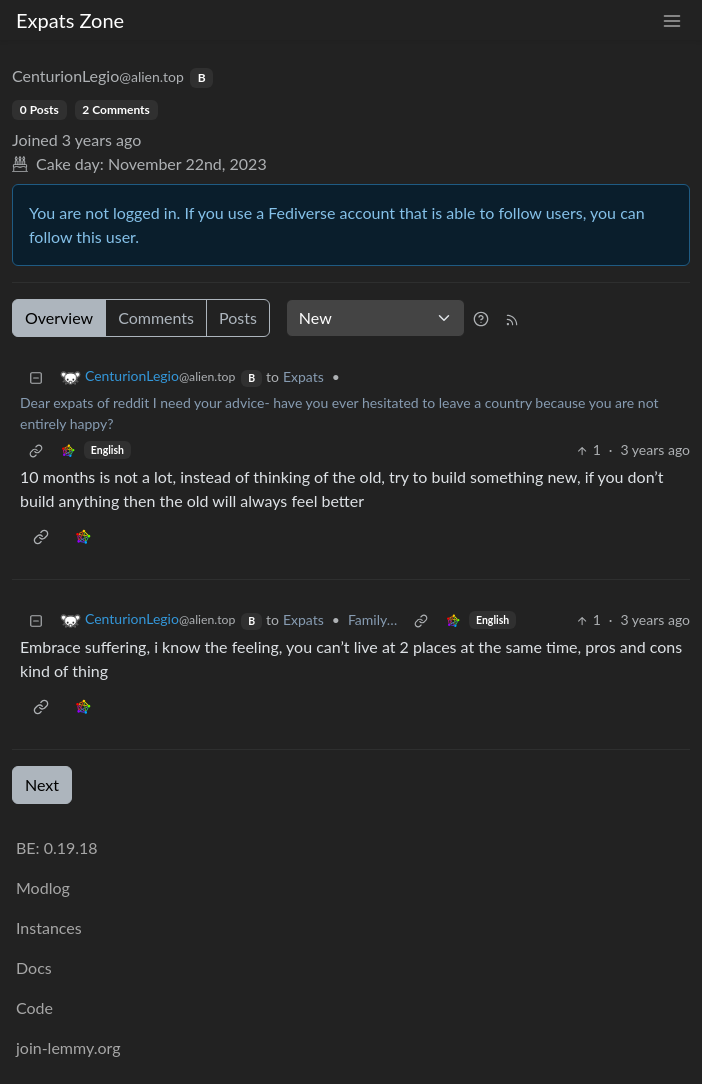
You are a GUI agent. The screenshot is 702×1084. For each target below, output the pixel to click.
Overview (59, 317)
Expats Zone (70, 20)
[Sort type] (375, 318)
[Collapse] (36, 376)
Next (42, 784)
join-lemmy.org (68, 1047)
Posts (238, 317)
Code (34, 1007)
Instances (49, 927)
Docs (34, 967)
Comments (156, 317)
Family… (372, 619)
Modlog (43, 887)
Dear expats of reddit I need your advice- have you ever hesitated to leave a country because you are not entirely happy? (339, 413)
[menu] (672, 20)
